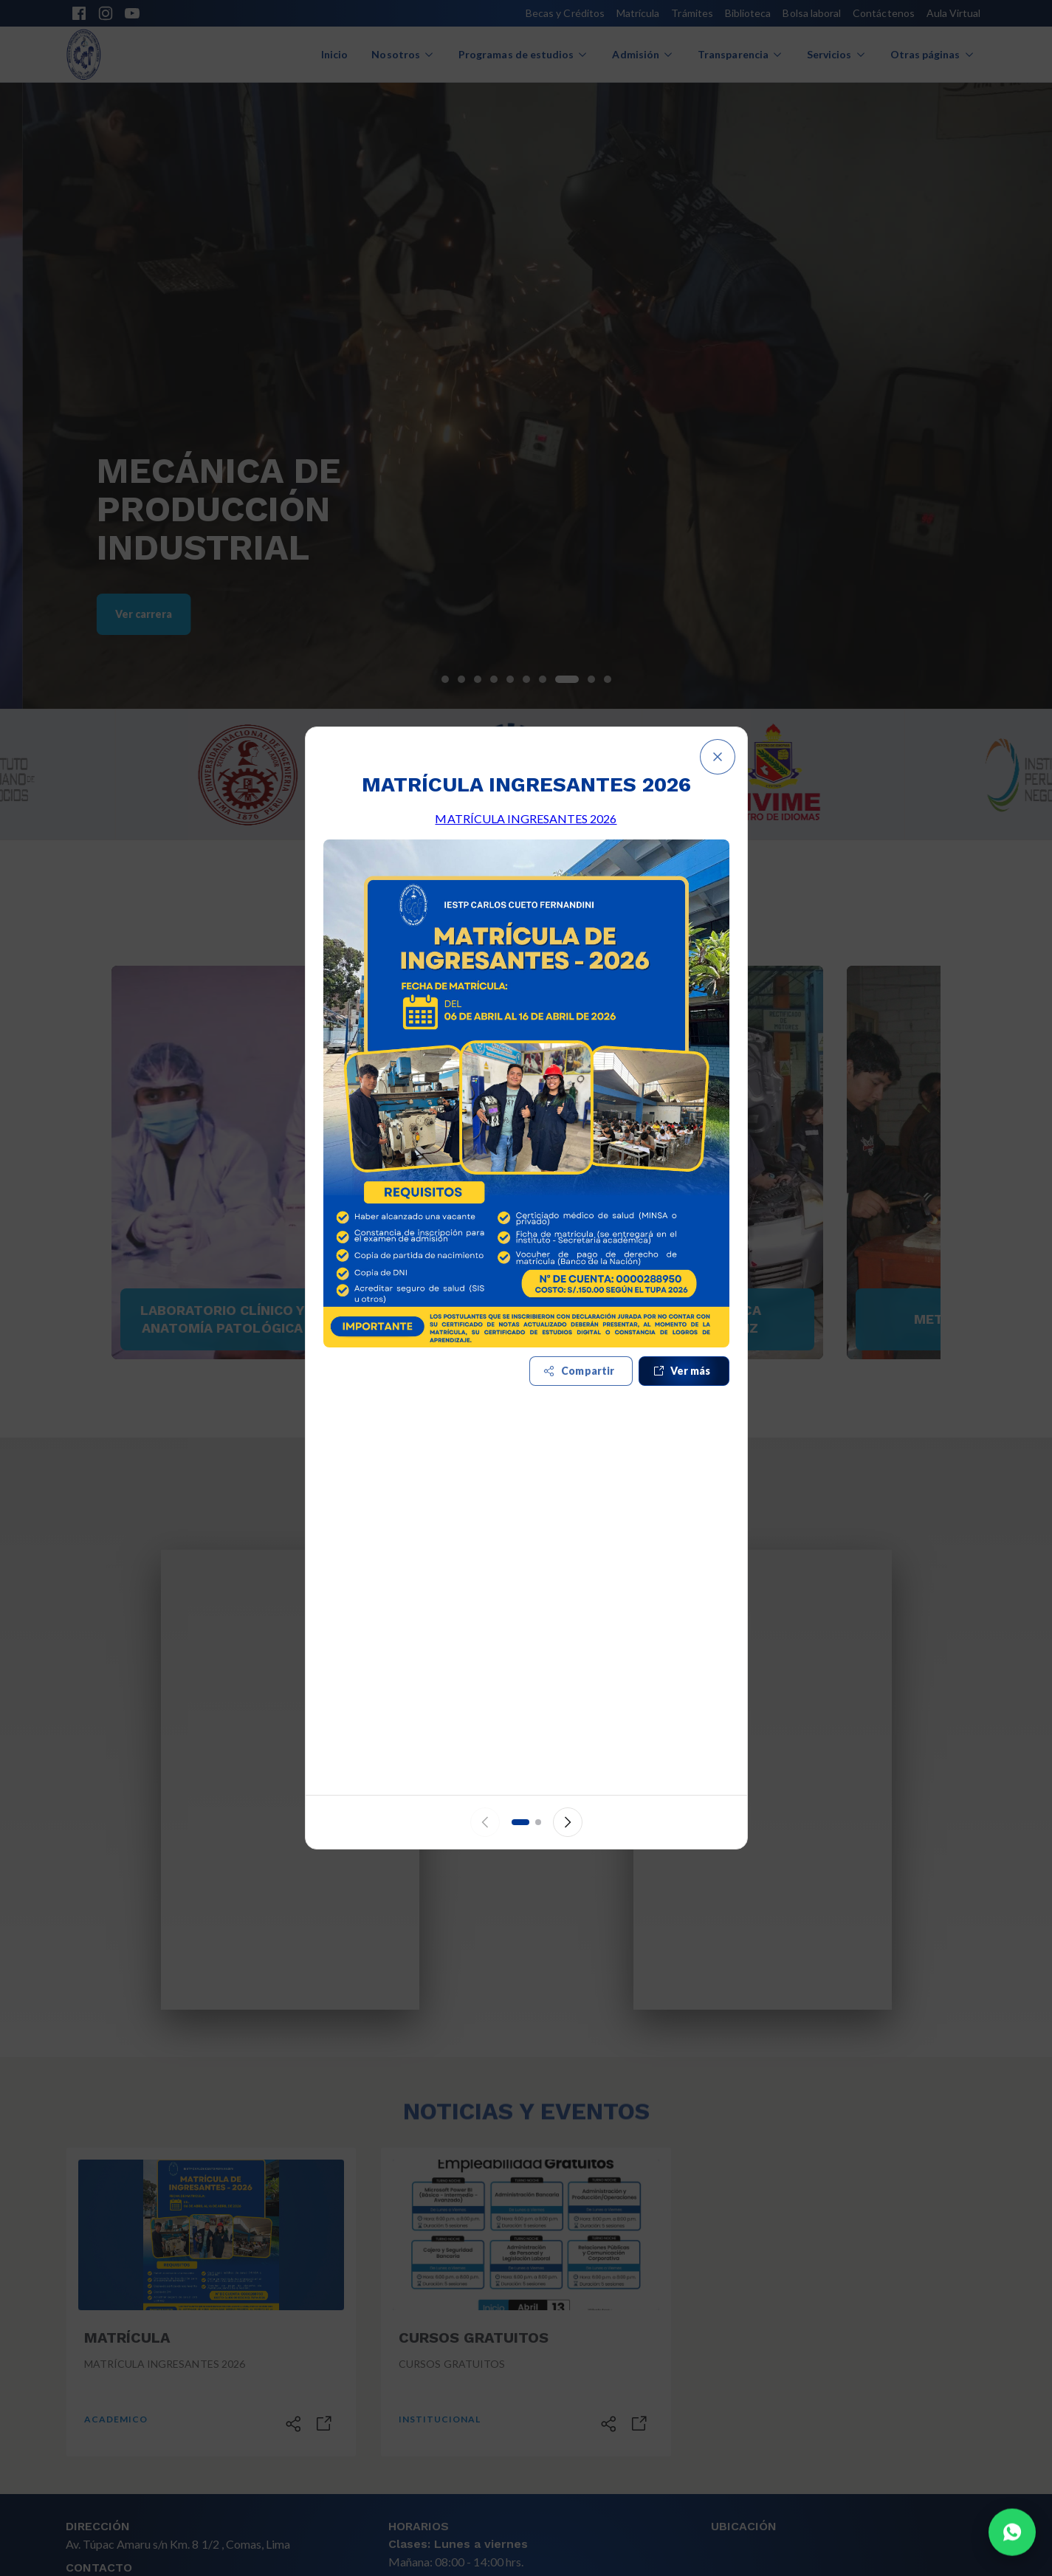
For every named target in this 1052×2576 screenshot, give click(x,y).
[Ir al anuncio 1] (520, 1822)
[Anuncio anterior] (485, 1822)
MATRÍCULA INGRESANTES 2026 (525, 818)
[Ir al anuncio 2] (538, 1822)
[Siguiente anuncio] (567, 1822)
